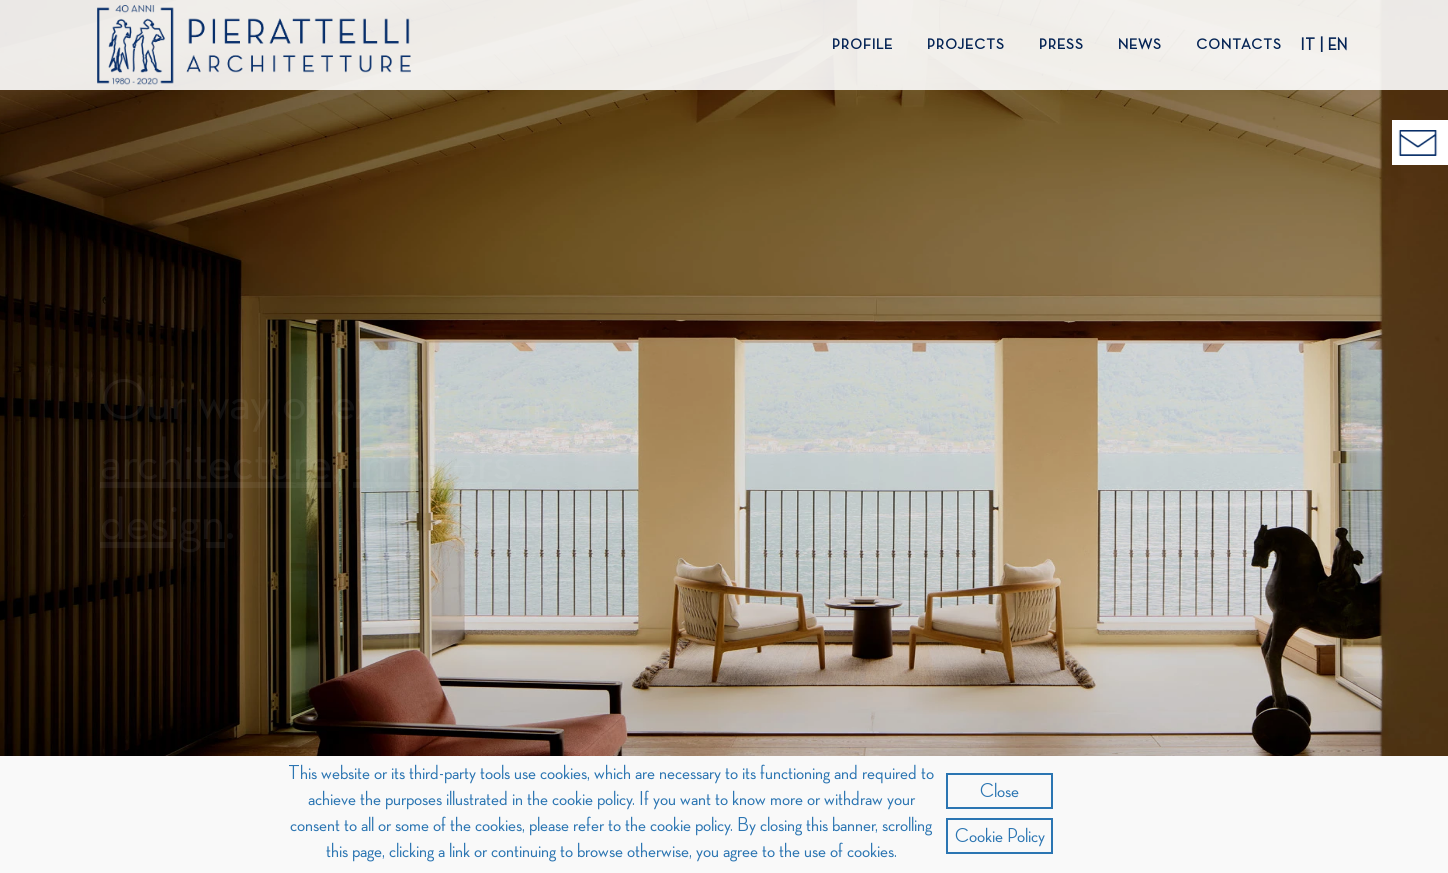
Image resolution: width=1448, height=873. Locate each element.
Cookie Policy (1000, 836)
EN (1338, 46)
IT (1308, 46)
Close (999, 791)
